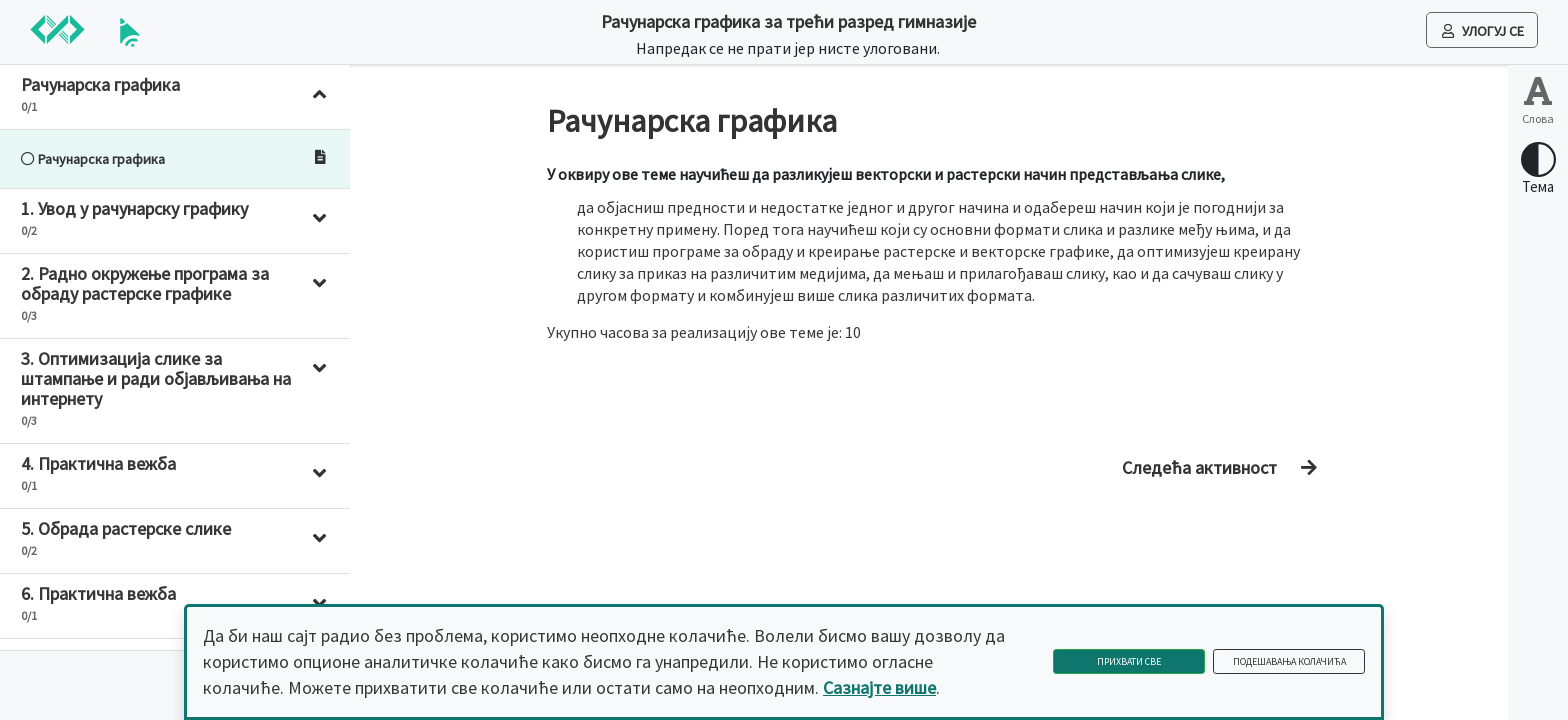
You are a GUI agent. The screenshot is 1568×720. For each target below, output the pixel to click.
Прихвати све (1129, 661)
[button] (175, 97)
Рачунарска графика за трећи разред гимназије (788, 21)
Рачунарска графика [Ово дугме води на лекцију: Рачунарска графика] (93, 159)
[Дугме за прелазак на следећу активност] (1214, 468)
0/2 (29, 230)
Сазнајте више (879, 687)
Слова (1538, 118)
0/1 (29, 106)
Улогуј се (1483, 31)
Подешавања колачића (1289, 661)
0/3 (29, 315)
